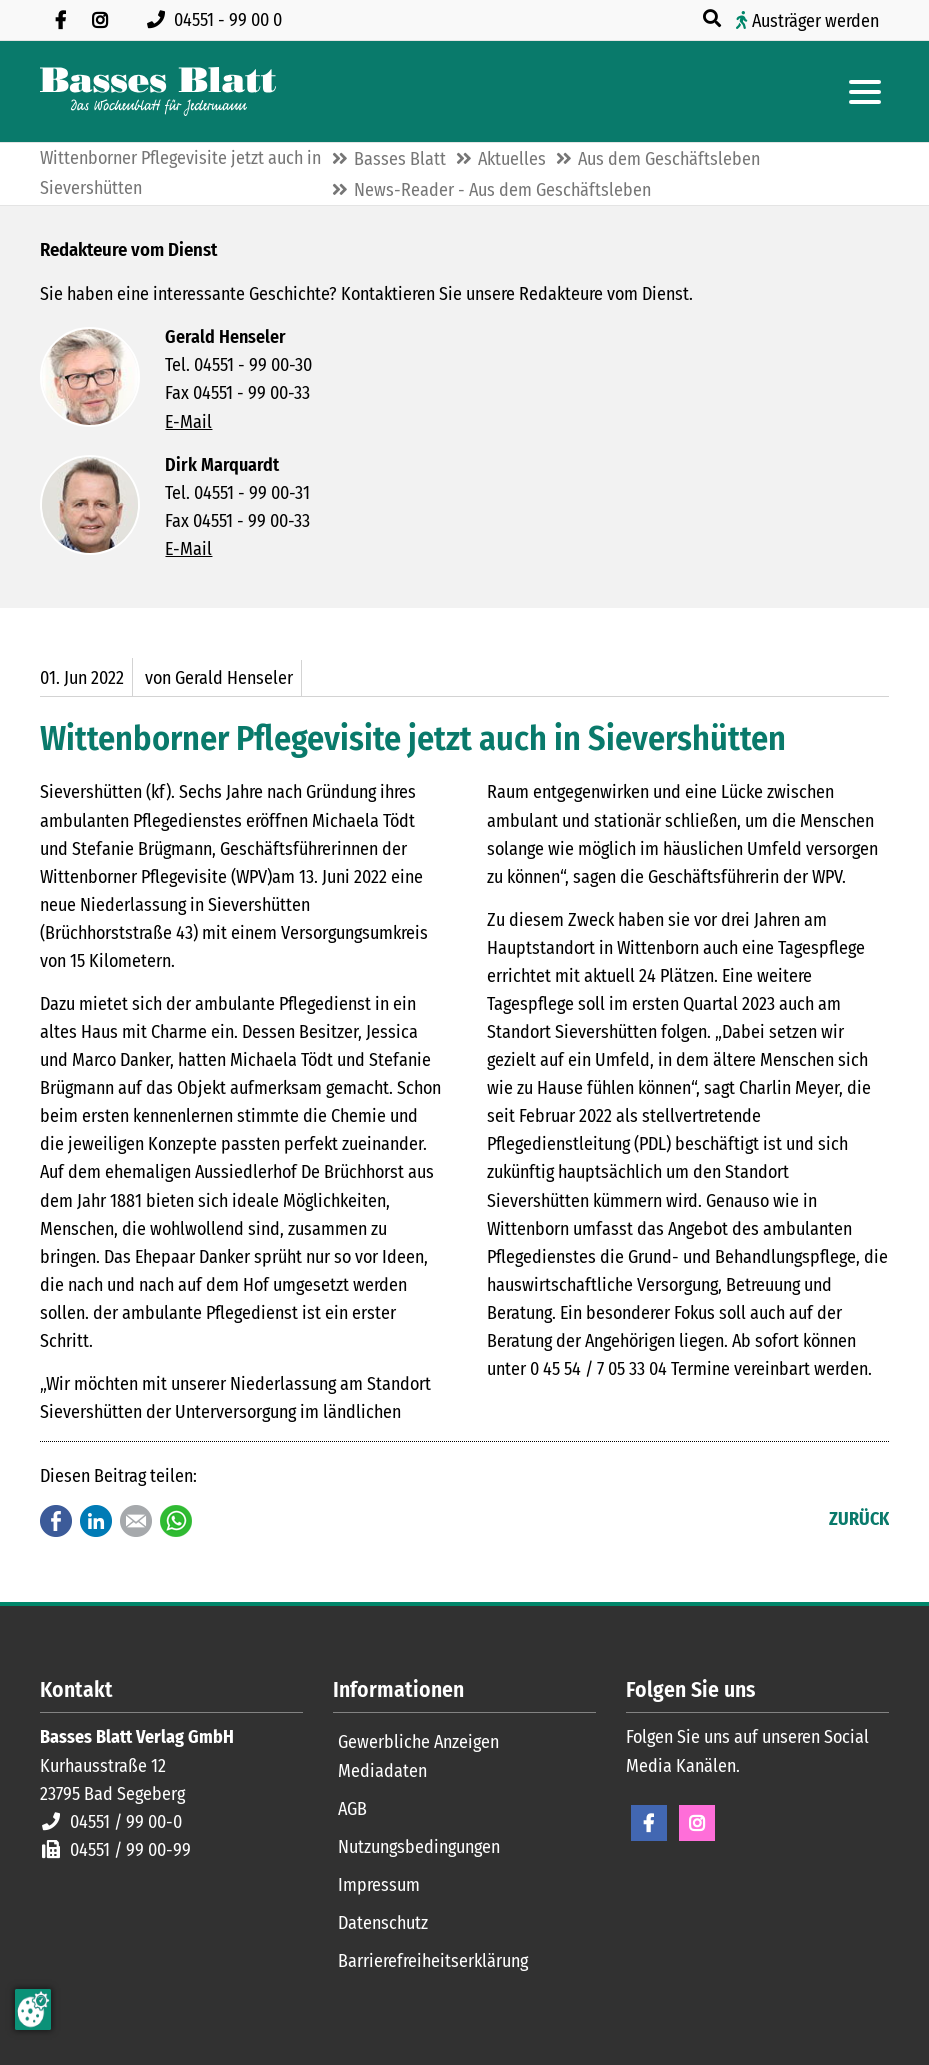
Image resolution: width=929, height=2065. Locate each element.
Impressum (379, 1885)
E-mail (136, 1521)
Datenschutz (383, 1923)
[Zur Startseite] (158, 91)
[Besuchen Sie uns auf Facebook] (60, 20)
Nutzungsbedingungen (419, 1847)
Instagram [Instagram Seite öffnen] (697, 1823)
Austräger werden (815, 21)
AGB (352, 1809)
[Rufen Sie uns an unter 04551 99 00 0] (218, 20)
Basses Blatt (400, 159)
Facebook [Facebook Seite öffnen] (649, 1823)
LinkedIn (96, 1521)
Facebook (56, 1521)
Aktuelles (512, 159)
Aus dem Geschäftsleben (669, 159)
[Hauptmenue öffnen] (865, 92)
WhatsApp (176, 1521)
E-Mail (188, 422)
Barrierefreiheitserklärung (433, 1961)
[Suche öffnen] (714, 19)
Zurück (859, 1519)
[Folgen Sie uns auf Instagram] (100, 20)
